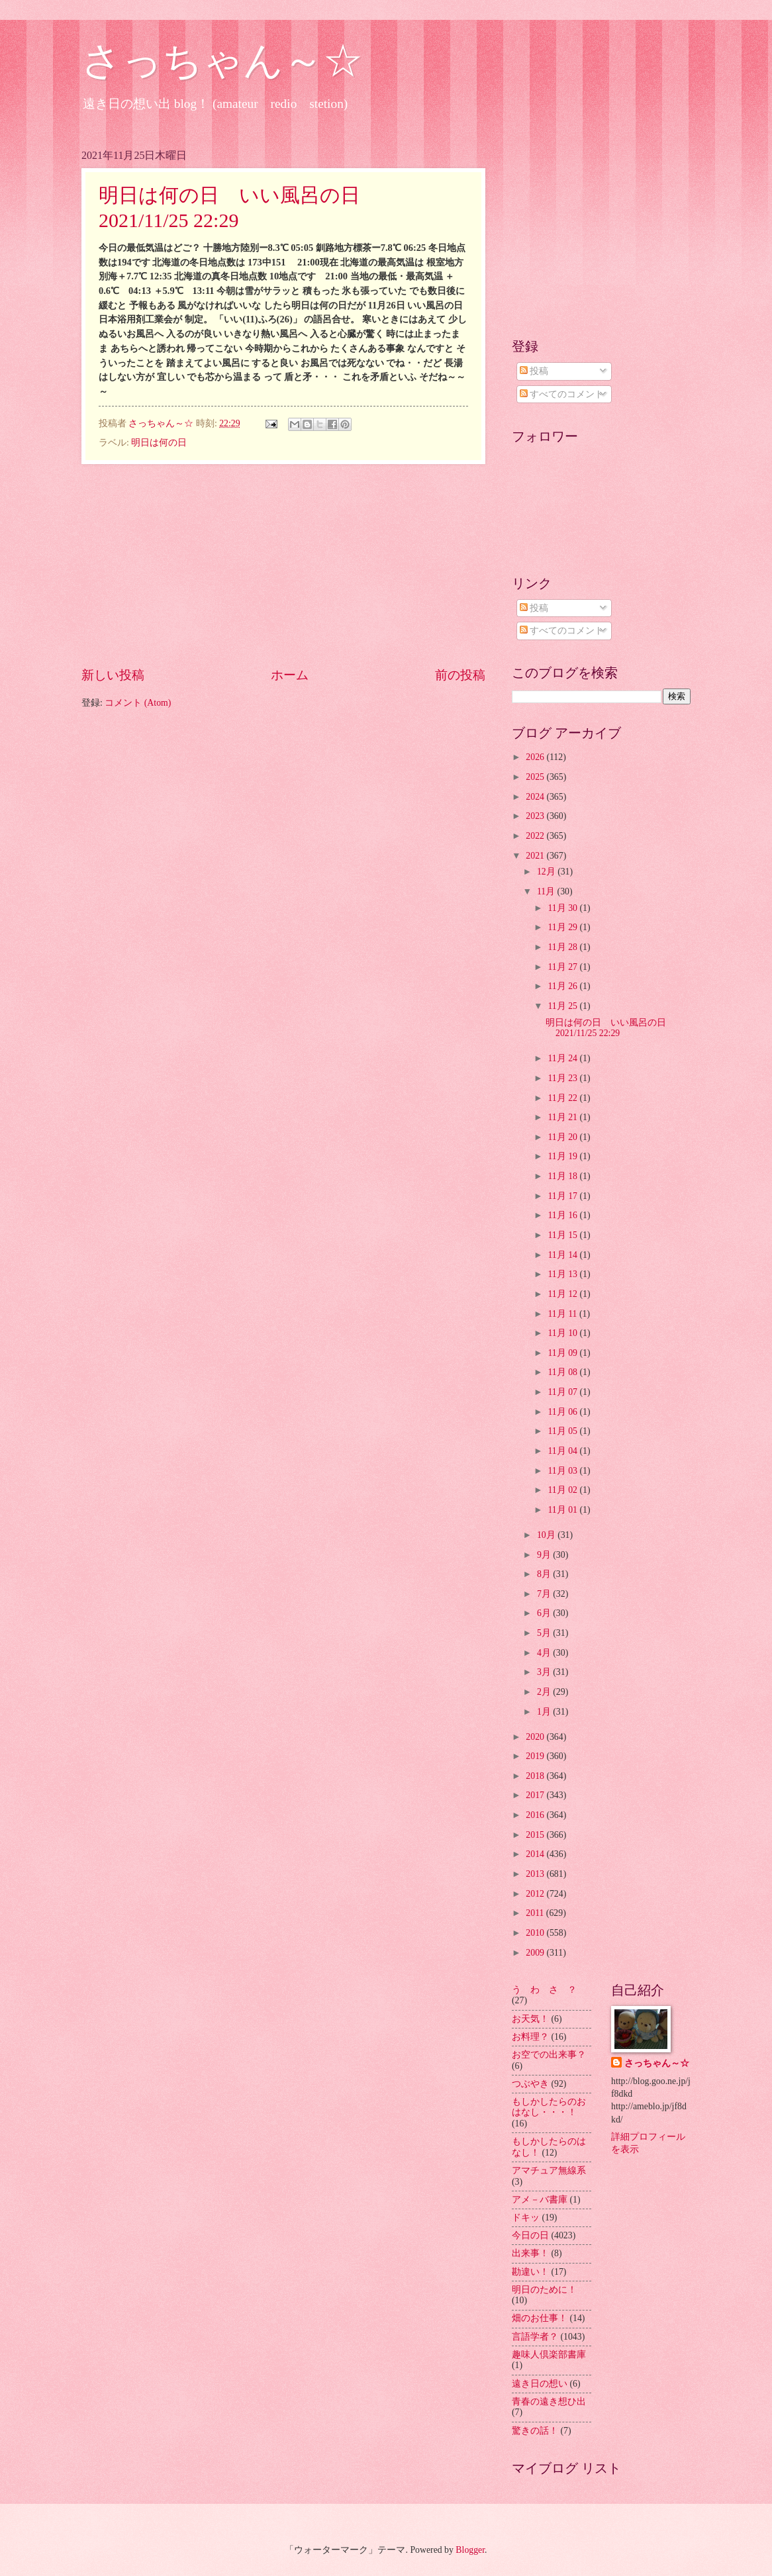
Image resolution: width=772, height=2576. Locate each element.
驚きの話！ (535, 2431)
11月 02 (563, 1490)
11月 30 (563, 908)
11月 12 (563, 1294)
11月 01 (563, 1510)
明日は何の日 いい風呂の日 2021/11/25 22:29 (610, 1028)
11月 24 (563, 1058)
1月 (545, 1712)
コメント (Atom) (138, 703)
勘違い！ (530, 2272)
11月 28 (563, 947)
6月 (545, 1613)
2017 (536, 1795)
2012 (536, 1894)
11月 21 (563, 1117)
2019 (536, 1756)
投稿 (534, 371)
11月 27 (563, 967)
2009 (536, 1953)
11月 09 (563, 1353)
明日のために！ (544, 2290)
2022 (536, 836)
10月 (547, 1535)
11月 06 (563, 1412)
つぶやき (530, 2084)
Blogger (470, 2550)
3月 (545, 1672)
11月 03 (563, 1471)
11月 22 (563, 1098)
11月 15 (563, 1235)
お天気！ (530, 2019)
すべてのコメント (562, 394)
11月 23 (563, 1078)
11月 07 (563, 1392)
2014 (536, 1854)
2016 (536, 1815)
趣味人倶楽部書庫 (549, 2355)
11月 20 (563, 1137)
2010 (536, 1933)
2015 (536, 1835)
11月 (547, 891)
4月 (545, 1653)
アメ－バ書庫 (539, 2200)
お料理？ (530, 2037)
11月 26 (563, 986)
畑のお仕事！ (539, 2318)
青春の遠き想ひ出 (549, 2402)
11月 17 (563, 1196)
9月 (545, 1555)
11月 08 (563, 1372)
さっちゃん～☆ (222, 61)
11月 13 (563, 1274)
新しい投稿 (112, 675)
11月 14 (563, 1255)
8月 (545, 1574)
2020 (536, 1737)
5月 (545, 1633)
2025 (536, 777)
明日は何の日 (159, 443)
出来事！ (530, 2253)
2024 (536, 797)
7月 (545, 1594)
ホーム (290, 675)
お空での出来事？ (549, 2055)
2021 (536, 856)
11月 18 (563, 1176)
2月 (545, 1692)
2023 (536, 816)
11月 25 (563, 1006)
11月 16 (563, 1215)
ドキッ (526, 2217)
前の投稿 (460, 675)
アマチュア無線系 (549, 2170)
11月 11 (563, 1314)
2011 (536, 1913)
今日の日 (530, 2235)
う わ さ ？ (544, 1990)
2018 (536, 1776)
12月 (547, 872)
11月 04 (563, 1451)
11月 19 (563, 1156)
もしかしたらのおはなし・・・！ (549, 2107)
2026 (536, 757)
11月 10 (563, 1333)
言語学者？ (535, 2337)
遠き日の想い (539, 2384)
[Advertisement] (283, 564)
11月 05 (563, 1431)
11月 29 (563, 927)
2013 (536, 1874)
